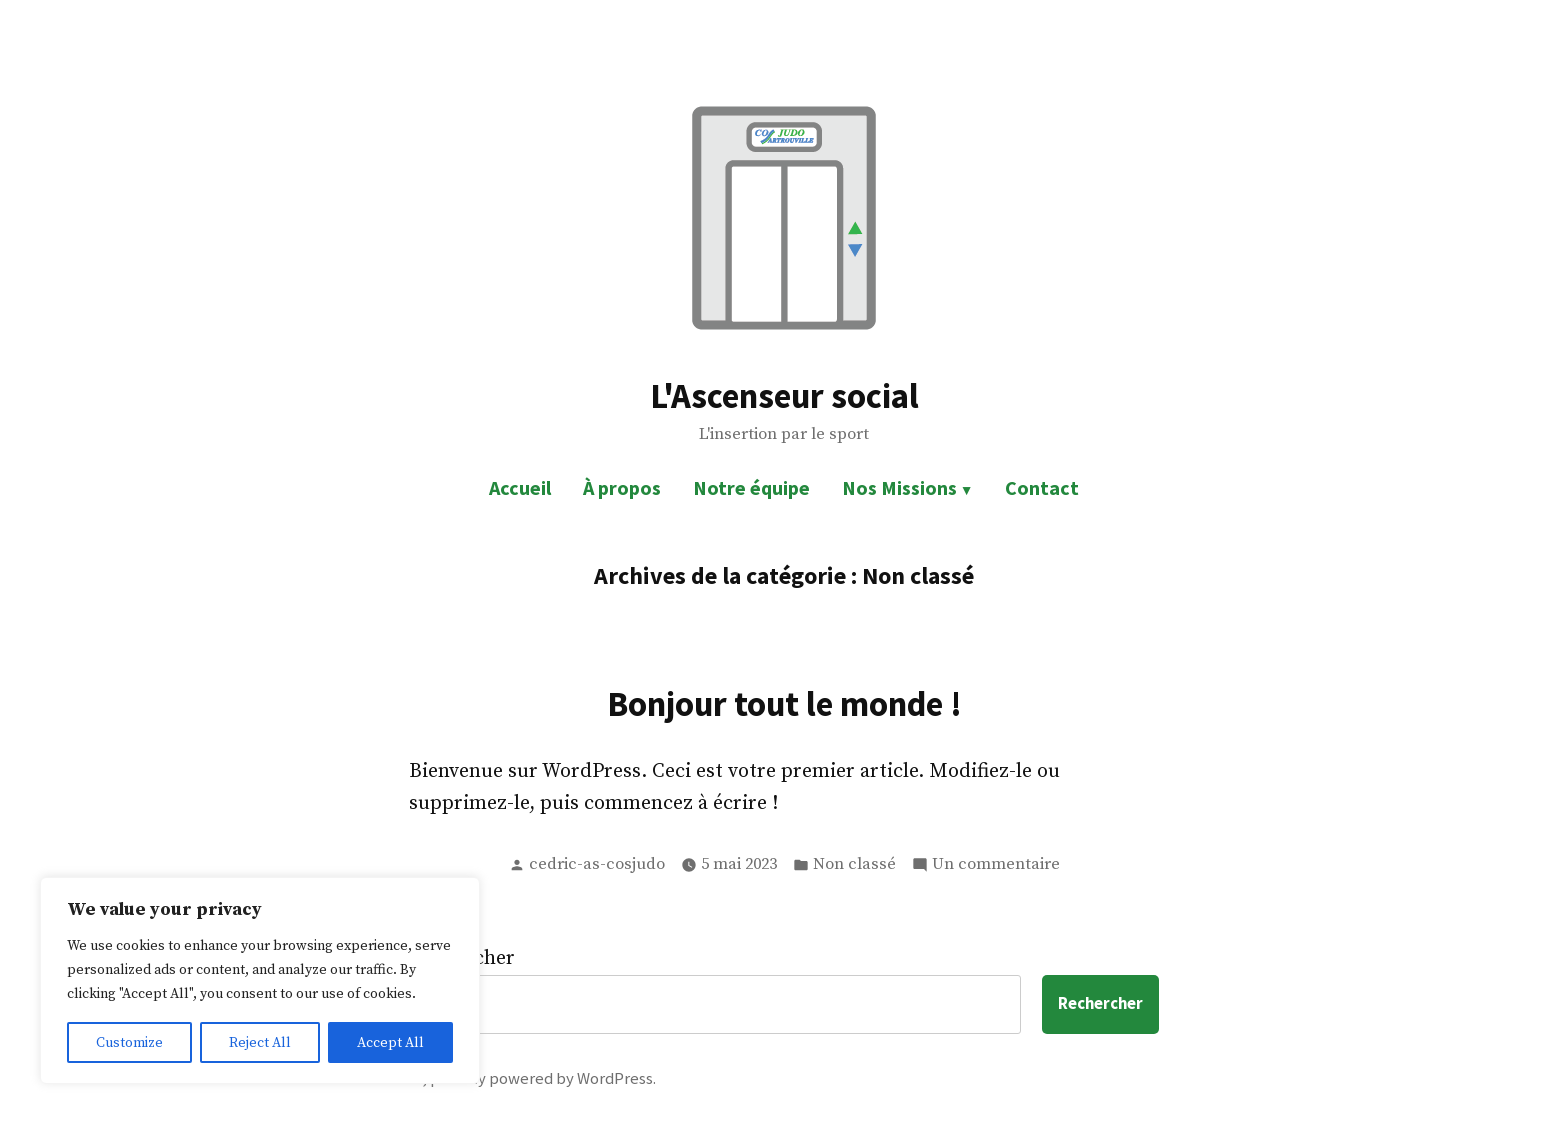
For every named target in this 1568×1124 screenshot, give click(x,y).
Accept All (390, 1043)
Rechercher (1100, 1003)
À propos (622, 487)
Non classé (854, 864)
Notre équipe (751, 487)
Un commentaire (996, 865)
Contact (1042, 487)
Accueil (520, 487)
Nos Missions (899, 487)
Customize (129, 1043)
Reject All (260, 1043)
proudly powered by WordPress (541, 1078)
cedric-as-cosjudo (597, 864)
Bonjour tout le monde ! (784, 703)
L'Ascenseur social (784, 395)
